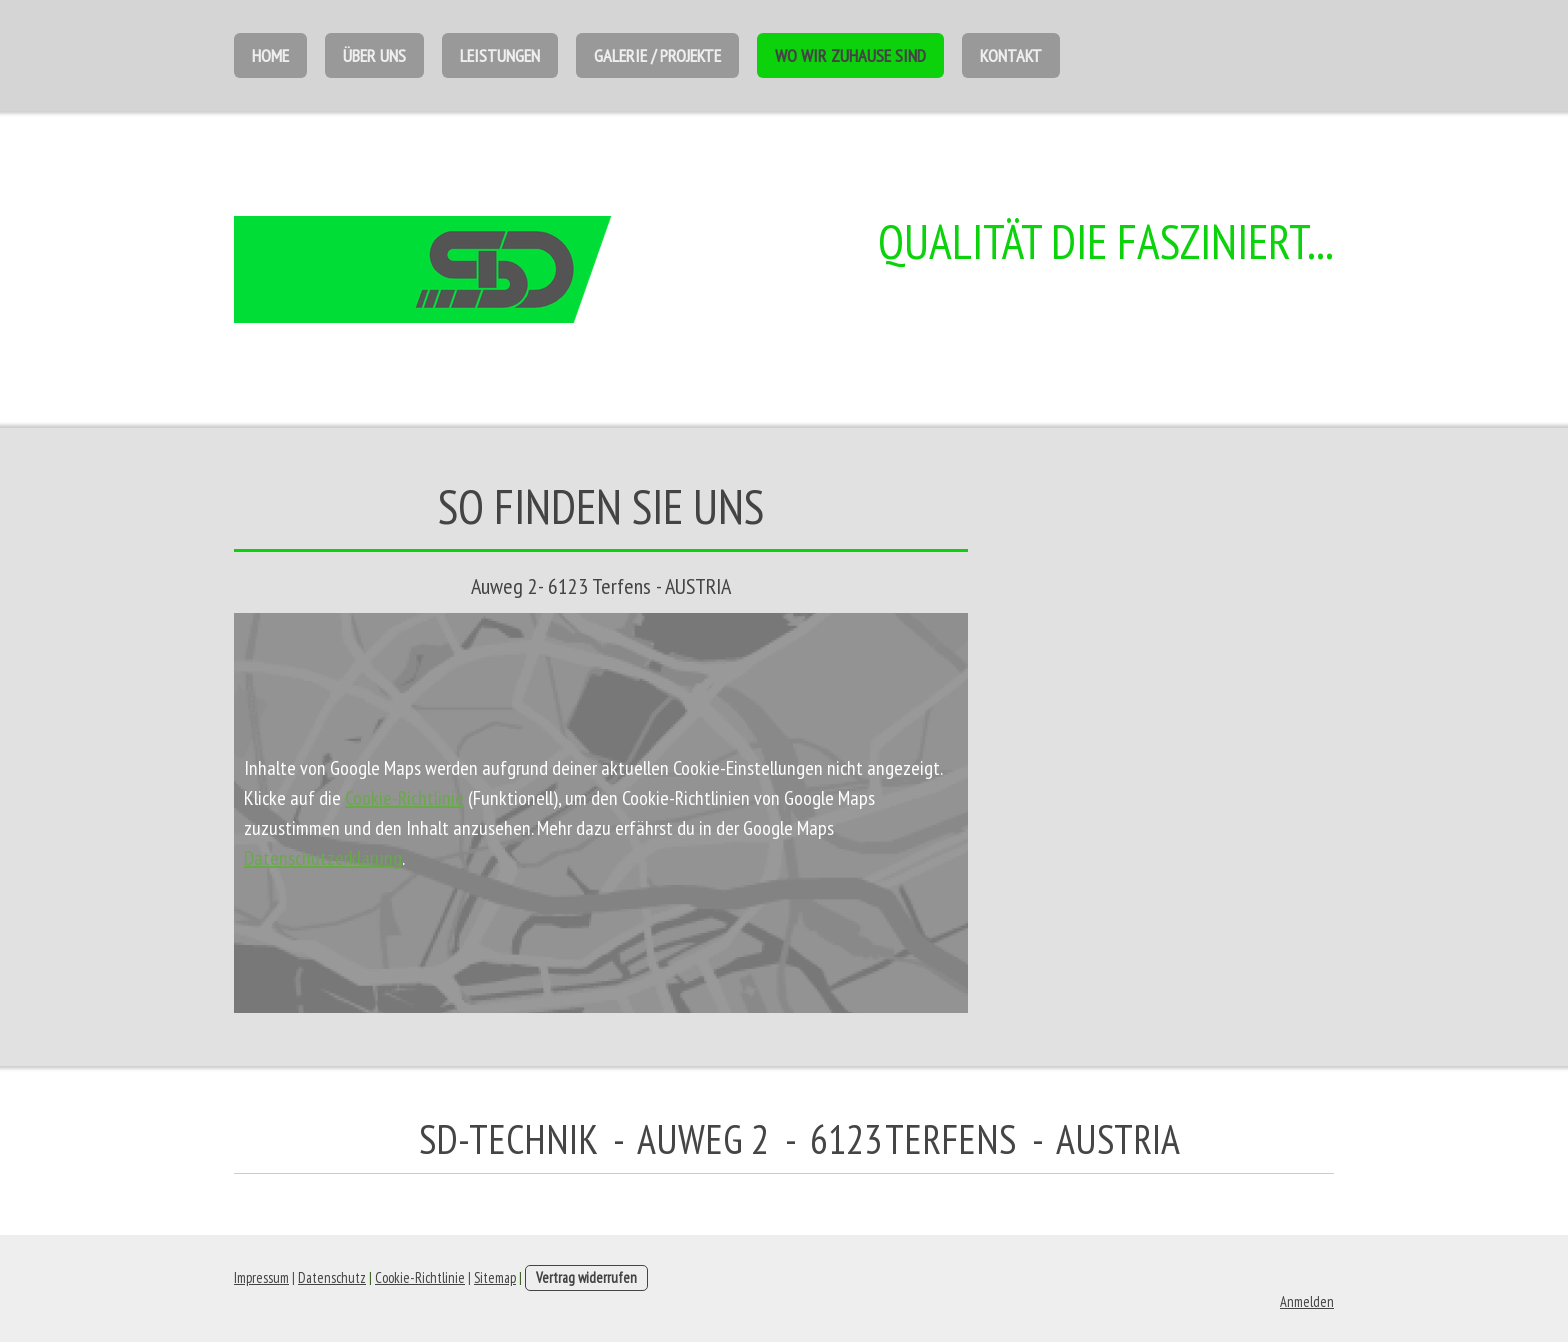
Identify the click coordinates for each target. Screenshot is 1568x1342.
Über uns (374, 55)
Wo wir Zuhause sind (850, 55)
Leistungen (500, 55)
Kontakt (1011, 55)
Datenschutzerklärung (323, 858)
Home (270, 55)
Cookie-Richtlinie (404, 798)
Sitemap (495, 1277)
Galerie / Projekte (657, 55)
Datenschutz (332, 1277)
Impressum (261, 1277)
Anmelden (1307, 1301)
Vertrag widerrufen (586, 1277)
